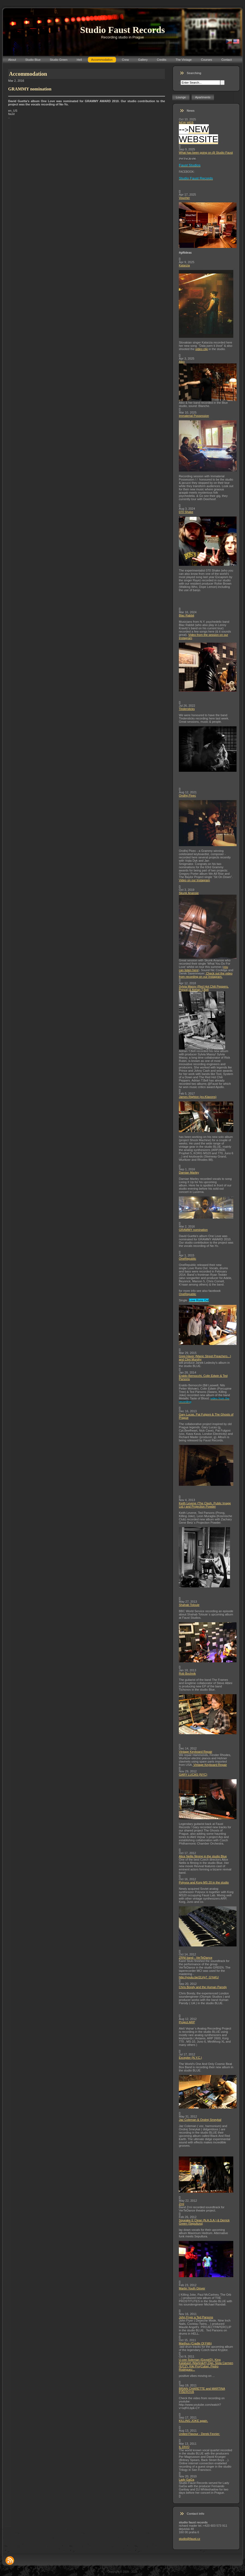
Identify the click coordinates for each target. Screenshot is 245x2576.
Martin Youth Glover (192, 2288)
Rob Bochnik (187, 1673)
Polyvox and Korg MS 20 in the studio (204, 1882)
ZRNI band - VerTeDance (195, 1957)
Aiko (182, 361)
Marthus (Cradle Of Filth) (195, 2343)
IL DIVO (184, 2447)
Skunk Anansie (189, 893)
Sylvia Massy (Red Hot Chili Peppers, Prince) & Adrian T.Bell (204, 988)
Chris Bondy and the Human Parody (203, 1987)
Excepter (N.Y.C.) (190, 2057)
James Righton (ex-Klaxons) (197, 1096)
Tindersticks (187, 708)
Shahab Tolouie (189, 1604)
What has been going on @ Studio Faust (206, 152)
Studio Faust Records (122, 30)
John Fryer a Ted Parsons (196, 2317)
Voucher (184, 197)
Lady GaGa (186, 2479)
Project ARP (187, 2022)
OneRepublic (187, 1258)
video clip (201, 349)
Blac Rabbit (186, 615)
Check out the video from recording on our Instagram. (205, 975)
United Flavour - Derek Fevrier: (199, 2433)
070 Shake (186, 512)
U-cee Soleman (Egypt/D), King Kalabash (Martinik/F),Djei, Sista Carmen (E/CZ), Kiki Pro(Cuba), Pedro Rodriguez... (206, 2364)
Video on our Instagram (194, 880)
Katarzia (184, 265)
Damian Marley (189, 1172)
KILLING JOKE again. (193, 2420)
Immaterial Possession (194, 415)
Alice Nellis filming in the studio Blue (203, 1856)
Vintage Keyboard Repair (195, 1751)
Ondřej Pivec (187, 795)
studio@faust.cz (189, 2538)
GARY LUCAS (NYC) (193, 1774)
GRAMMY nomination (193, 1229)
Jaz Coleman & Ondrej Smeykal (200, 2119)
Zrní (181, 2204)
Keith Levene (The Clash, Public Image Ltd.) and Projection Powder (205, 1505)
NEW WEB (186, 122)
